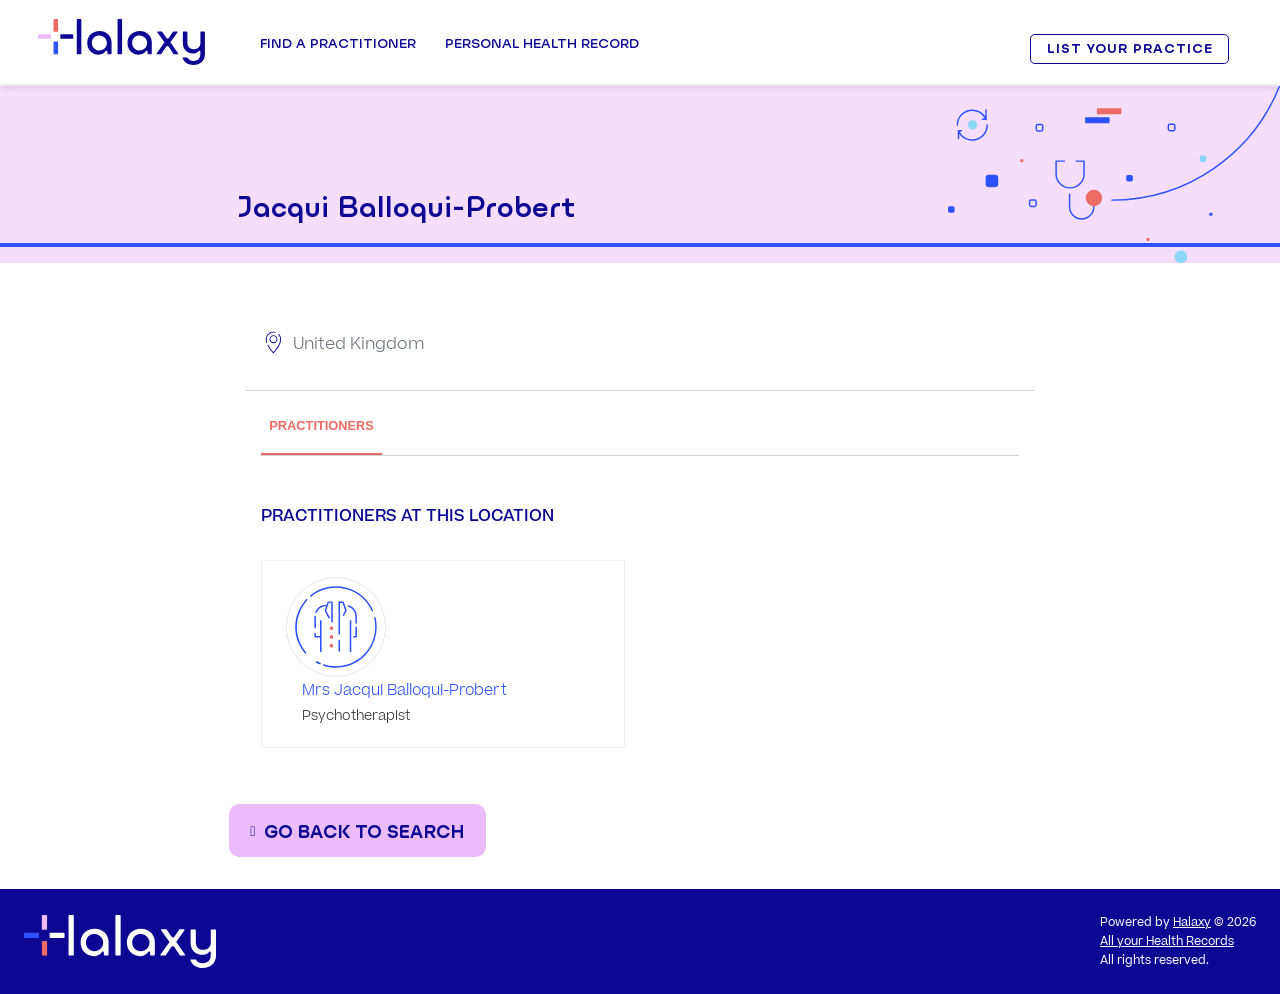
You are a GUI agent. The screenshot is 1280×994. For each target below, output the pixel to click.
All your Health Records (1167, 941)
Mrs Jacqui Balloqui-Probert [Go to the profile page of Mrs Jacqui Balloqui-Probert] (404, 690)
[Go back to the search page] (357, 830)
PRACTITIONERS (321, 425)
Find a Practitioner (338, 43)
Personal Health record (542, 43)
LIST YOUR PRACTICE (1130, 48)
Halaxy (1192, 922)
